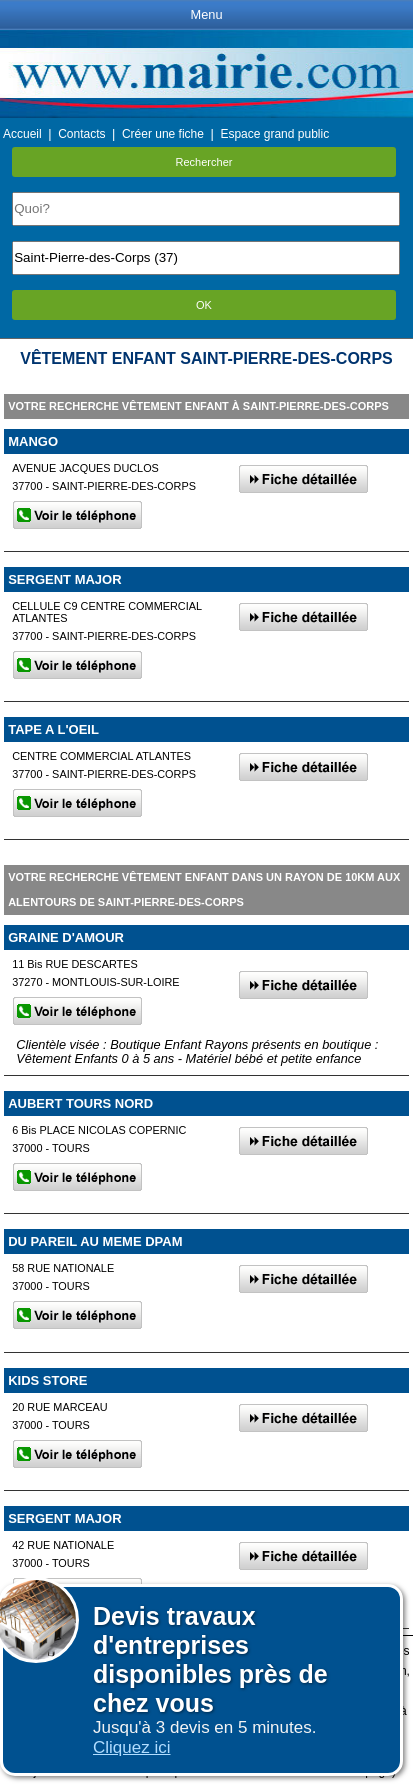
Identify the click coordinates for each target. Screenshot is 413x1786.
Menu (206, 14)
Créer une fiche (163, 134)
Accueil (22, 134)
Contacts (81, 134)
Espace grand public (274, 134)
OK (204, 305)
